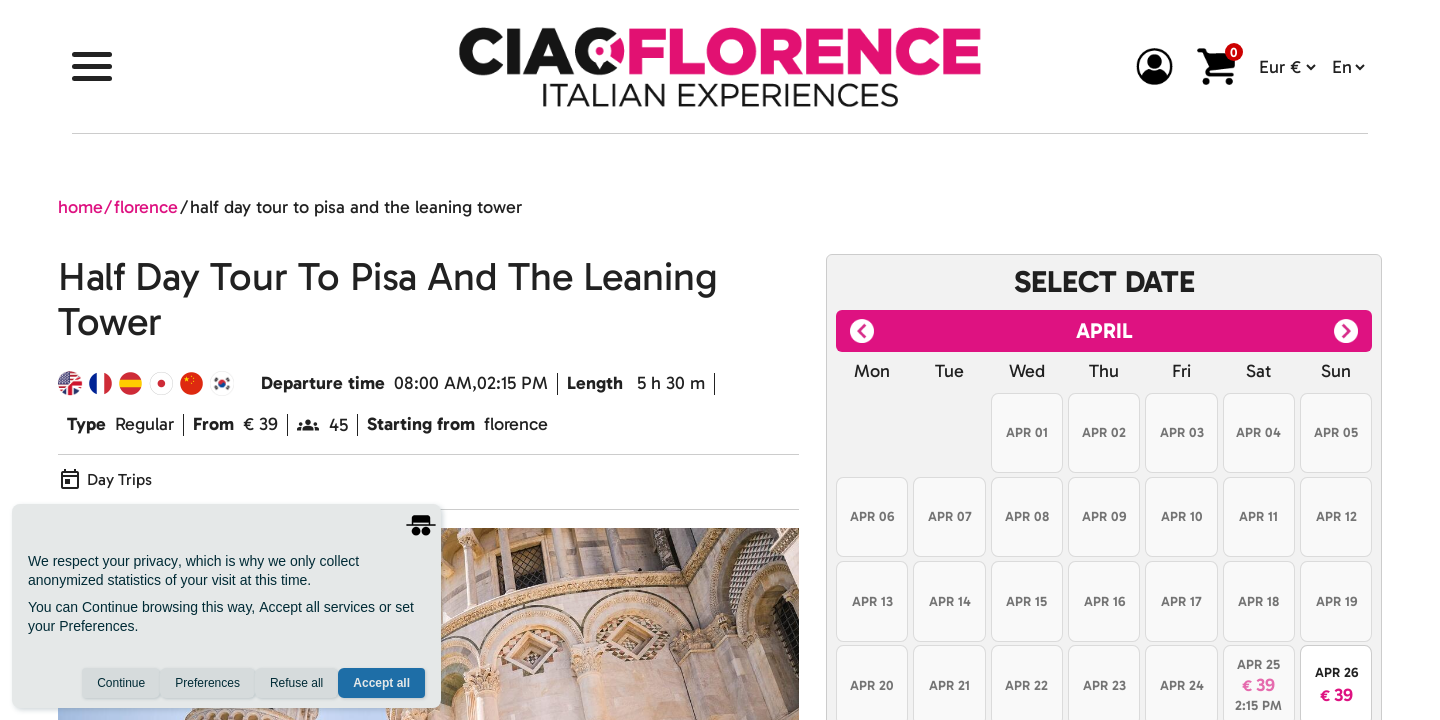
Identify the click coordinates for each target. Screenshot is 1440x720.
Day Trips (119, 480)
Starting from (421, 424)
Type (86, 424)
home (80, 207)
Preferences (207, 683)
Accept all (381, 683)
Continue (121, 683)
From (213, 424)
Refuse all (296, 683)
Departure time (323, 383)
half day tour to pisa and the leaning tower (356, 207)
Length (595, 383)
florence (146, 207)
